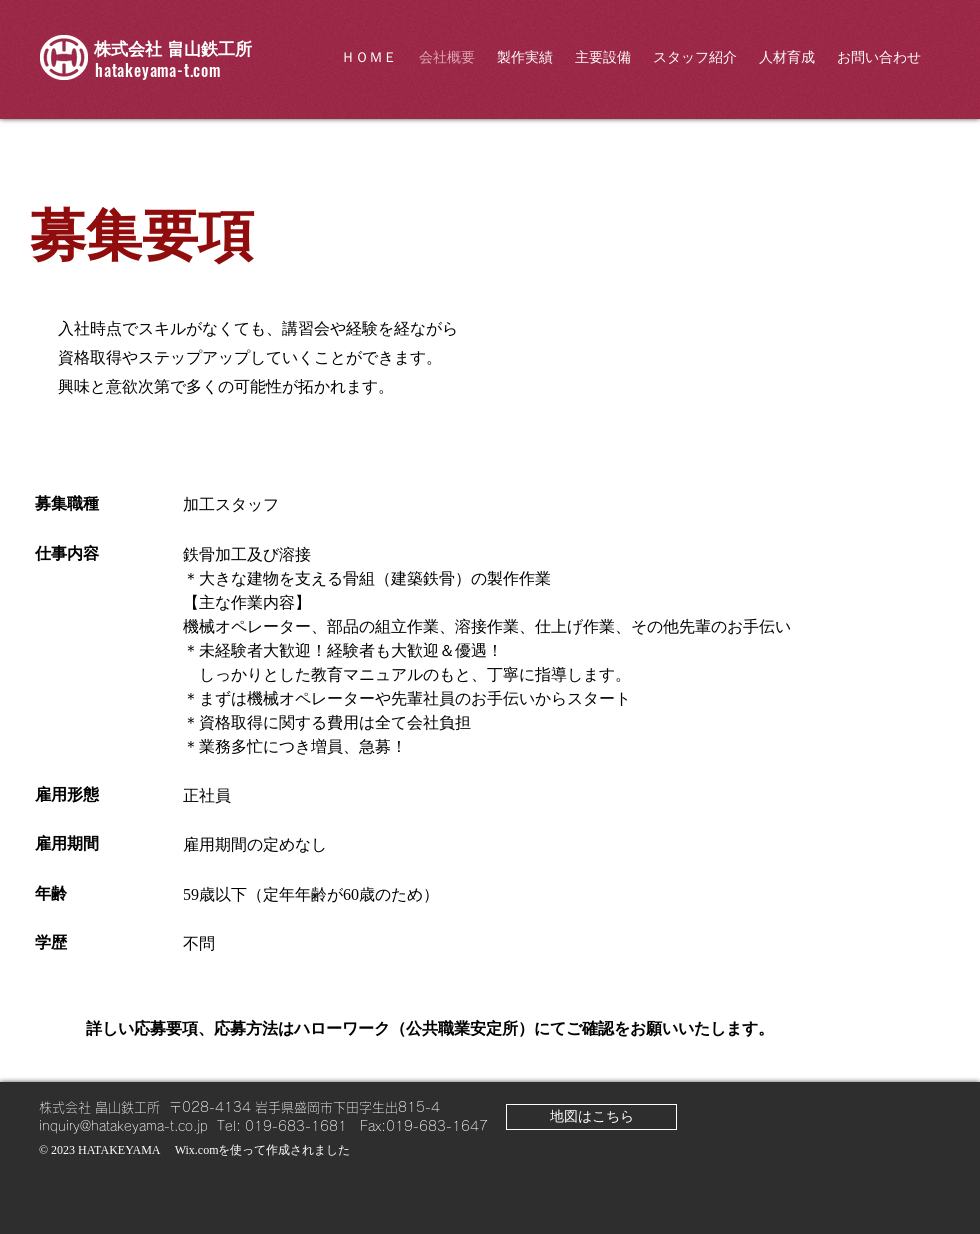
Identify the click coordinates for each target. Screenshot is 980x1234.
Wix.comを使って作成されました (263, 1150)
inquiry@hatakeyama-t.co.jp (123, 1126)
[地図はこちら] (591, 1117)
